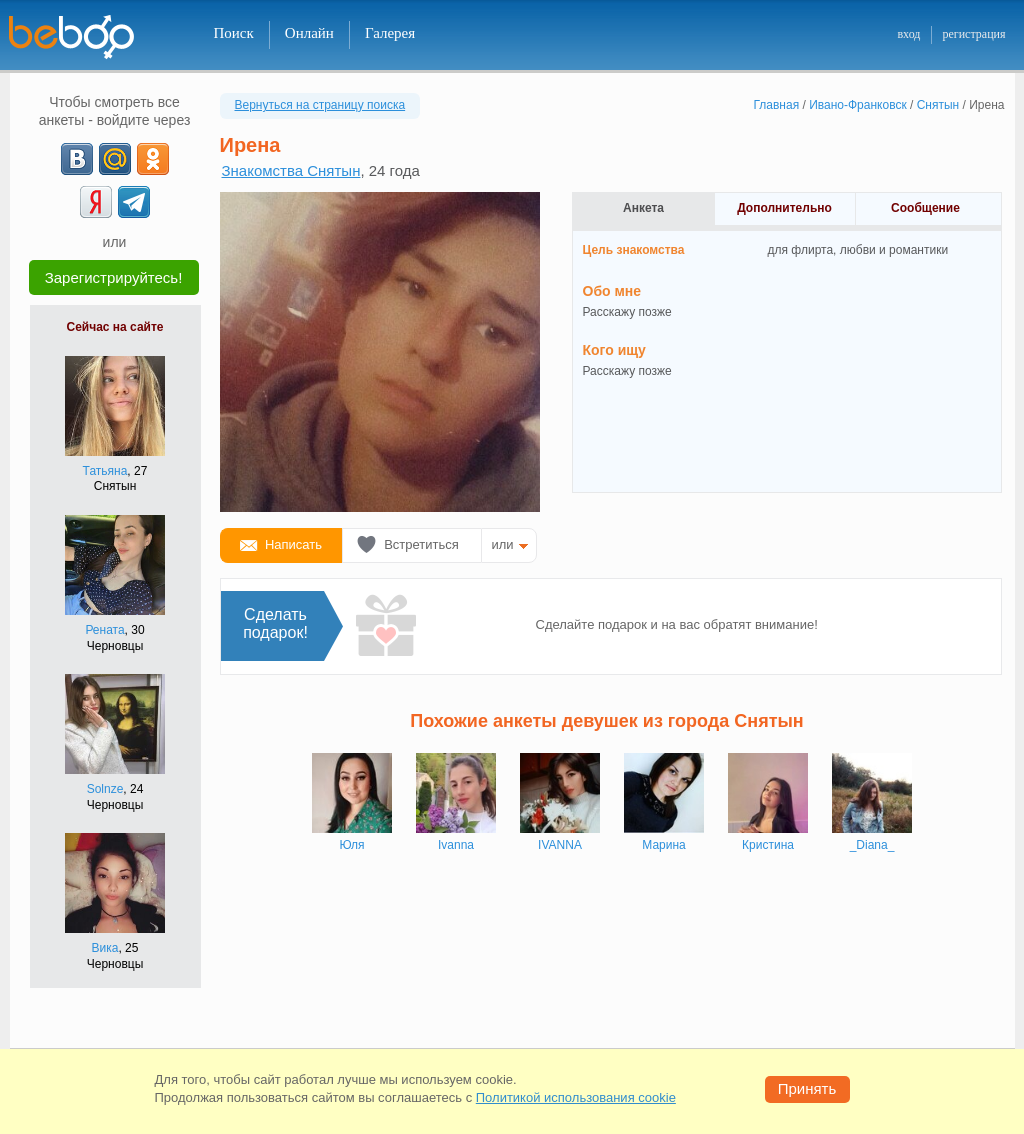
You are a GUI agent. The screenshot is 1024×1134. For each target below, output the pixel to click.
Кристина (768, 845)
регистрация (973, 34)
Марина (663, 845)
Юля (351, 845)
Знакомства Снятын (291, 170)
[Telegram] (134, 202)
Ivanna (456, 845)
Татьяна (105, 471)
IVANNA (560, 845)
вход (908, 34)
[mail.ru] (115, 159)
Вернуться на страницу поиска (320, 105)
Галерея (390, 33)
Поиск (234, 33)
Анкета (643, 208)
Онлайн (309, 33)
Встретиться (421, 544)
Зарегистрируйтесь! (114, 277)
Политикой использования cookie (576, 1097)
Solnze (105, 789)
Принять (807, 1088)
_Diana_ (872, 845)
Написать (293, 544)
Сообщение (925, 208)
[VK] (77, 159)
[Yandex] (96, 202)
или (503, 544)
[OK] (153, 159)
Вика (105, 948)
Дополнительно (784, 208)
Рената (104, 630)
